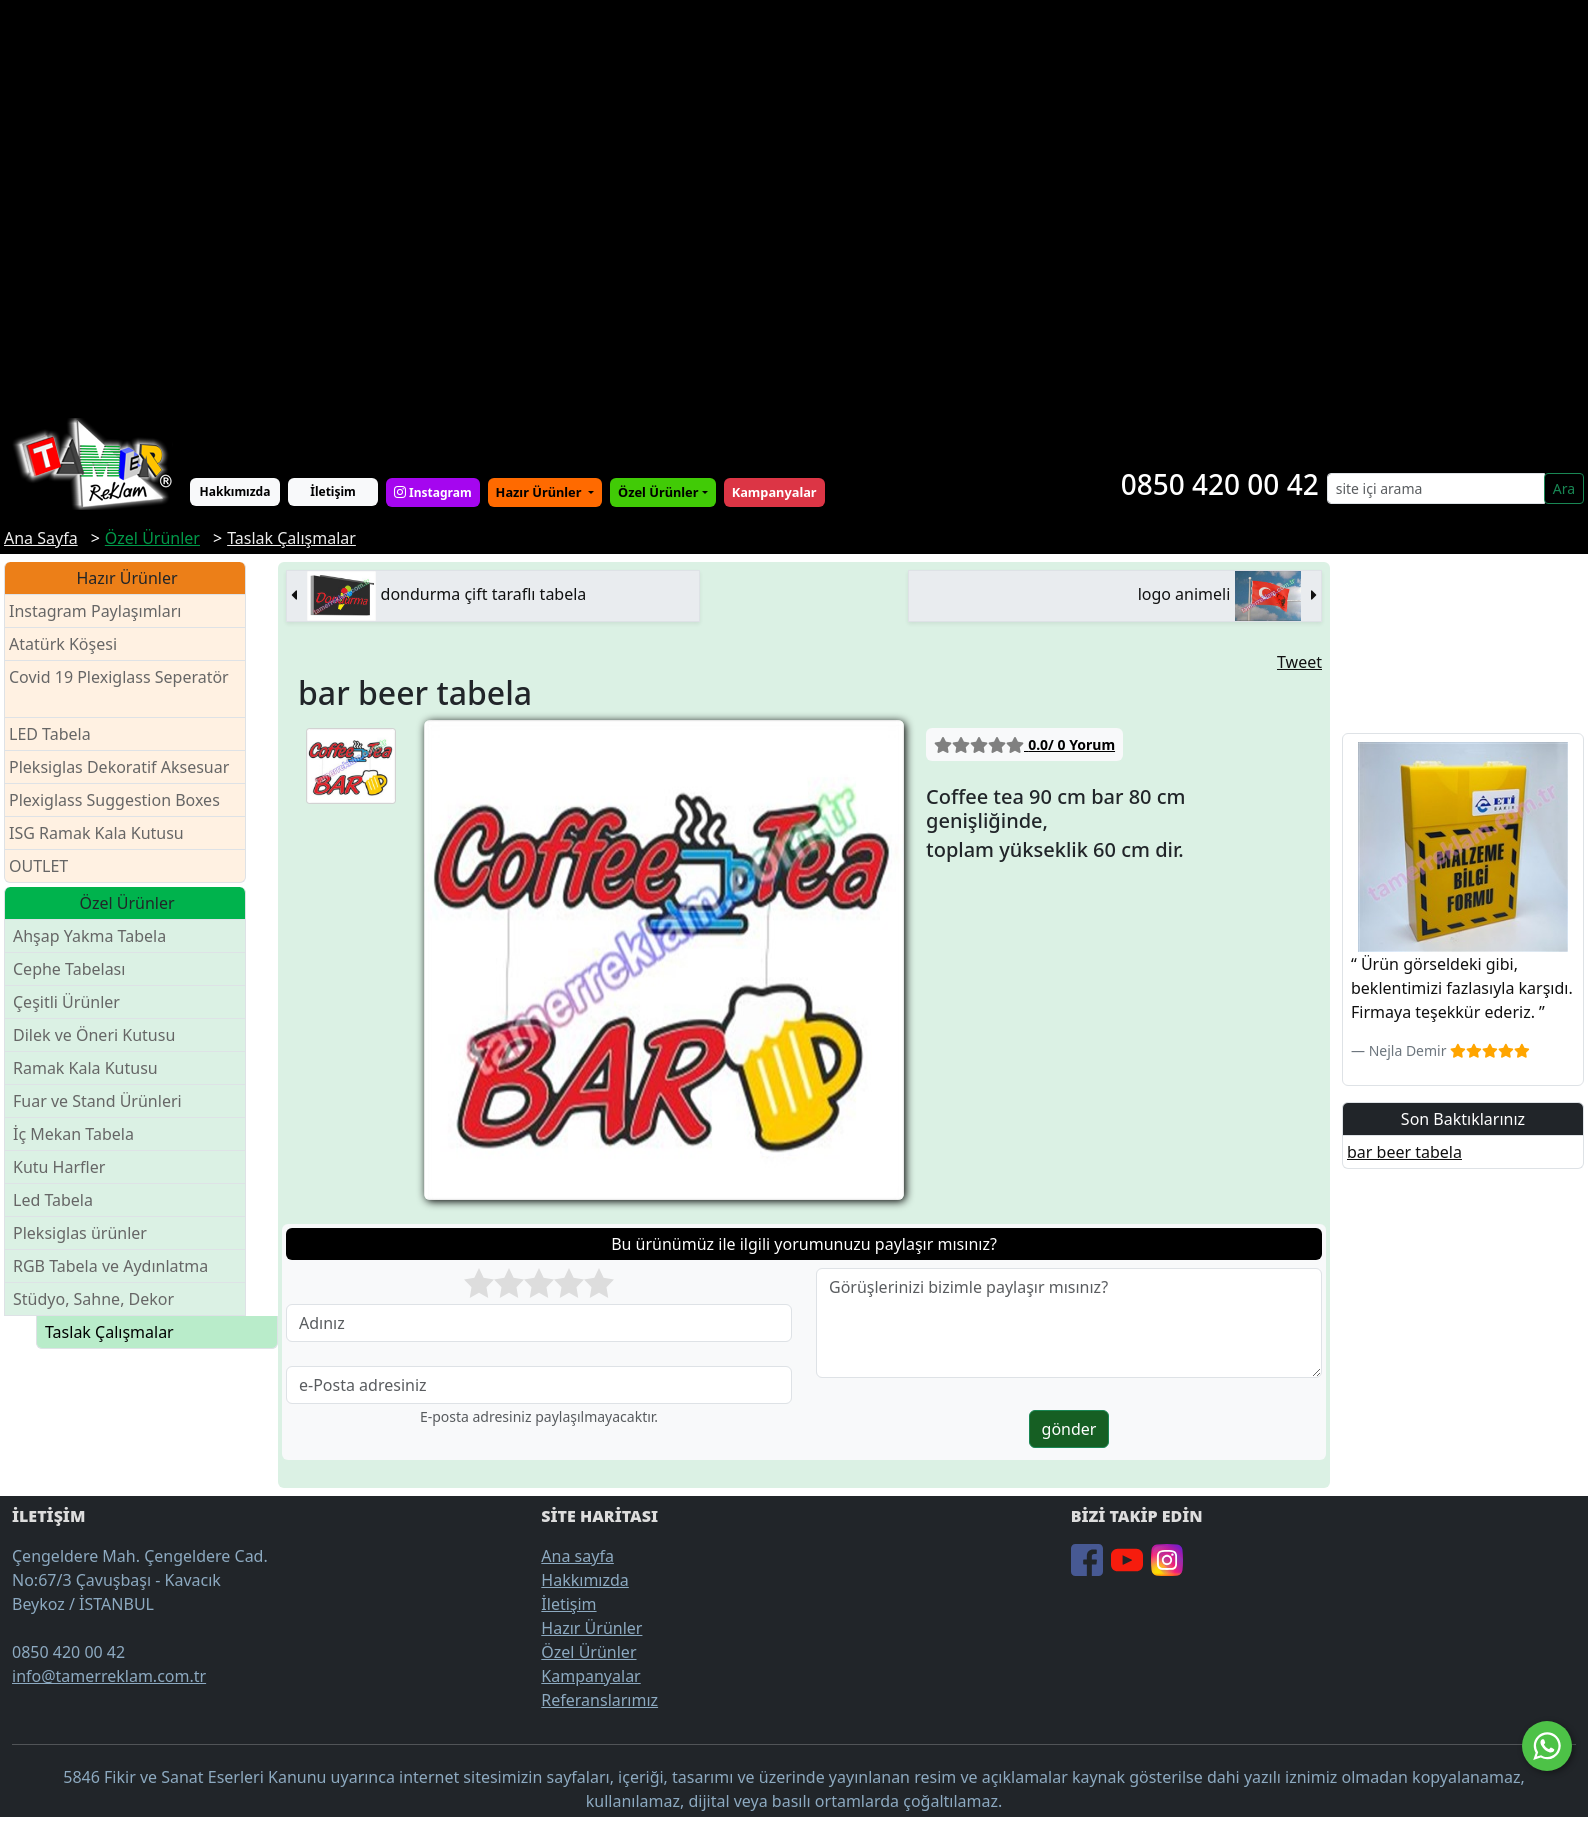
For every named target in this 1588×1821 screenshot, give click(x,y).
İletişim (333, 491)
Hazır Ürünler (540, 492)
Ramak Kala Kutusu (85, 1068)
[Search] (1436, 488)
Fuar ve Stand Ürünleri (97, 1101)
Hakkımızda (235, 491)
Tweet (1299, 662)
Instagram (433, 492)
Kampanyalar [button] (774, 492)
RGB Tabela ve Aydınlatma (110, 1266)
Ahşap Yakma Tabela (89, 936)
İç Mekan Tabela (73, 1134)
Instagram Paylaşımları (103, 611)
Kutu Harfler (59, 1167)
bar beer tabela (1404, 1152)
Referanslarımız (599, 1700)
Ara (1564, 488)
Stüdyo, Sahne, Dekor (93, 1299)
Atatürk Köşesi (63, 644)
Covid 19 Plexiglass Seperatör (119, 689)
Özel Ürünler (588, 1652)
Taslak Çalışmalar (109, 1332)
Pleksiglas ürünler (80, 1233)
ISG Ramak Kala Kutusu (96, 833)
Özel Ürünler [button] (658, 492)
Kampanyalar (590, 1676)
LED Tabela (50, 734)
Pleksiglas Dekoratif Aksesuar (119, 767)
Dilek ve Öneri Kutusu (94, 1035)
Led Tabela (53, 1200)
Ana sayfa (577, 1556)
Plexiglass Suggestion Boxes (114, 800)
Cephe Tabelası (69, 969)
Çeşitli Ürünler (66, 1002)
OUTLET (38, 866)
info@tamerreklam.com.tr (109, 1676)
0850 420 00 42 (1220, 484)
